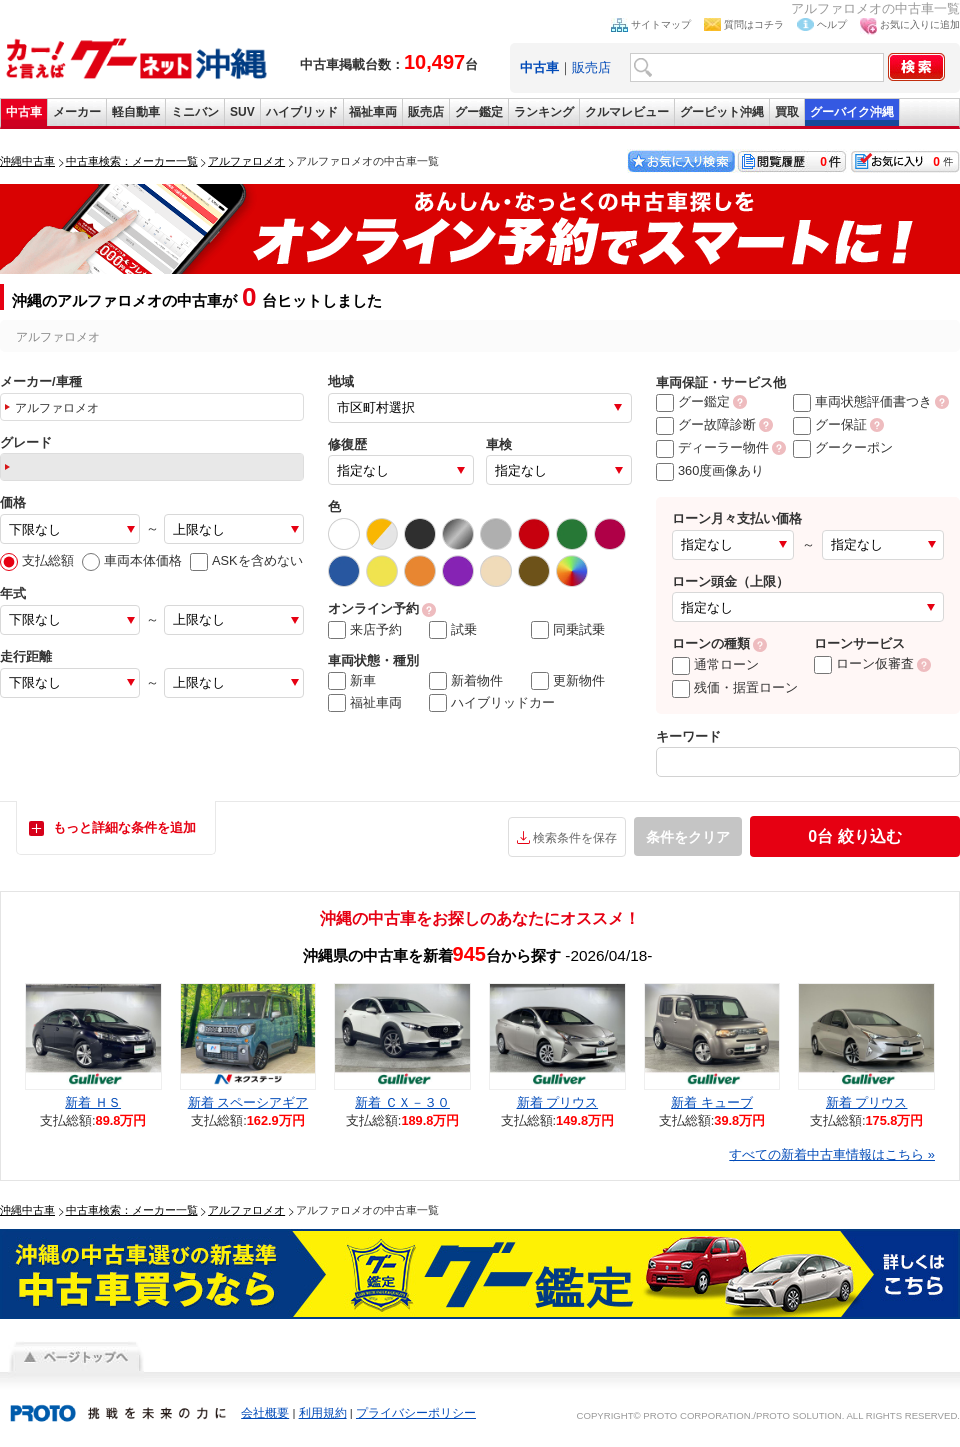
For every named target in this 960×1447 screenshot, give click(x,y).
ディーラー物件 (712, 447)
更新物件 (568, 681)
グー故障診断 (706, 424)
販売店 (591, 67)
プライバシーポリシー (416, 1413)
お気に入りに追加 (920, 24)
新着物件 (466, 681)
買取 (787, 112)
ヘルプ (832, 24)
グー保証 (830, 424)
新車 (352, 681)
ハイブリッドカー (492, 703)
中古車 (24, 112)
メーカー (77, 112)
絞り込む (854, 836)
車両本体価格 (132, 560)
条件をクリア (688, 837)
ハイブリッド (302, 112)
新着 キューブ (712, 1102)
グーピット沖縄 (722, 112)
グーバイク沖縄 (852, 112)
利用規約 (323, 1413)
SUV (242, 112)
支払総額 (37, 560)
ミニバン (195, 112)
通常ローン (715, 664)
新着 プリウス (558, 1102)
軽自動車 (136, 112)
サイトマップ (661, 24)
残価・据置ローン (735, 687)
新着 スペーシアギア (248, 1102)
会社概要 (265, 1413)
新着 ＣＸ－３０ (402, 1102)
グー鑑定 (479, 112)
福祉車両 (373, 112)
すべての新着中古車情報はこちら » (832, 1154)
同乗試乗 (568, 630)
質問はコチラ (754, 24)
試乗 (453, 630)
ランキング (544, 112)
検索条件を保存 (575, 838)
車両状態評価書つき (862, 401)
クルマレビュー (627, 112)
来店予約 (365, 630)
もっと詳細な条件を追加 (124, 827)
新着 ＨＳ (93, 1102)
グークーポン (843, 447)
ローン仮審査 (864, 663)
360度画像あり (710, 470)
